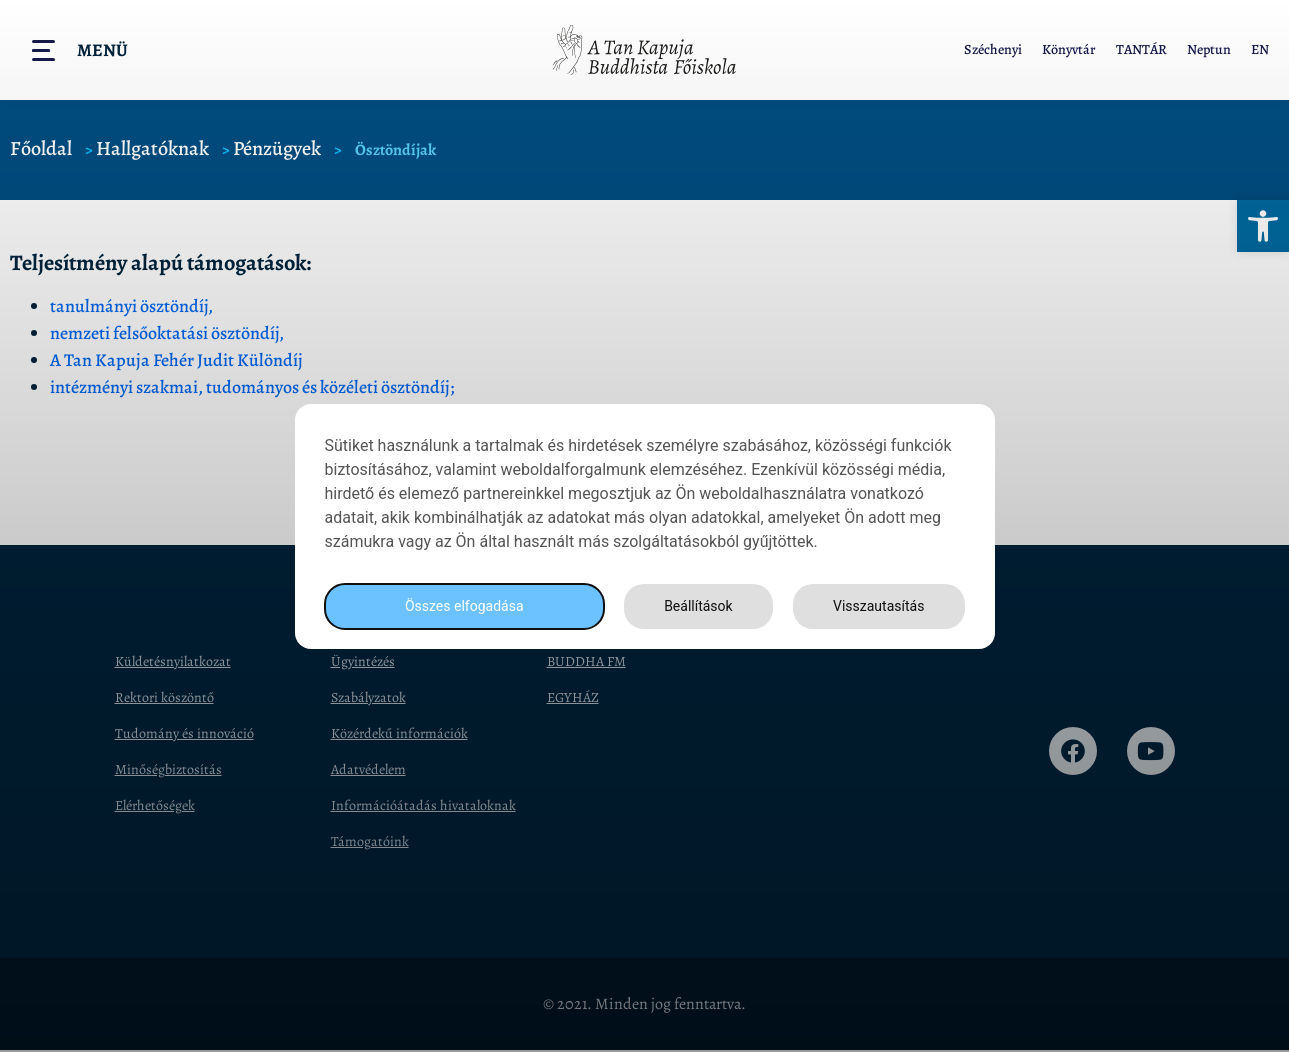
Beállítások (692, 605)
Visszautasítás (876, 605)
